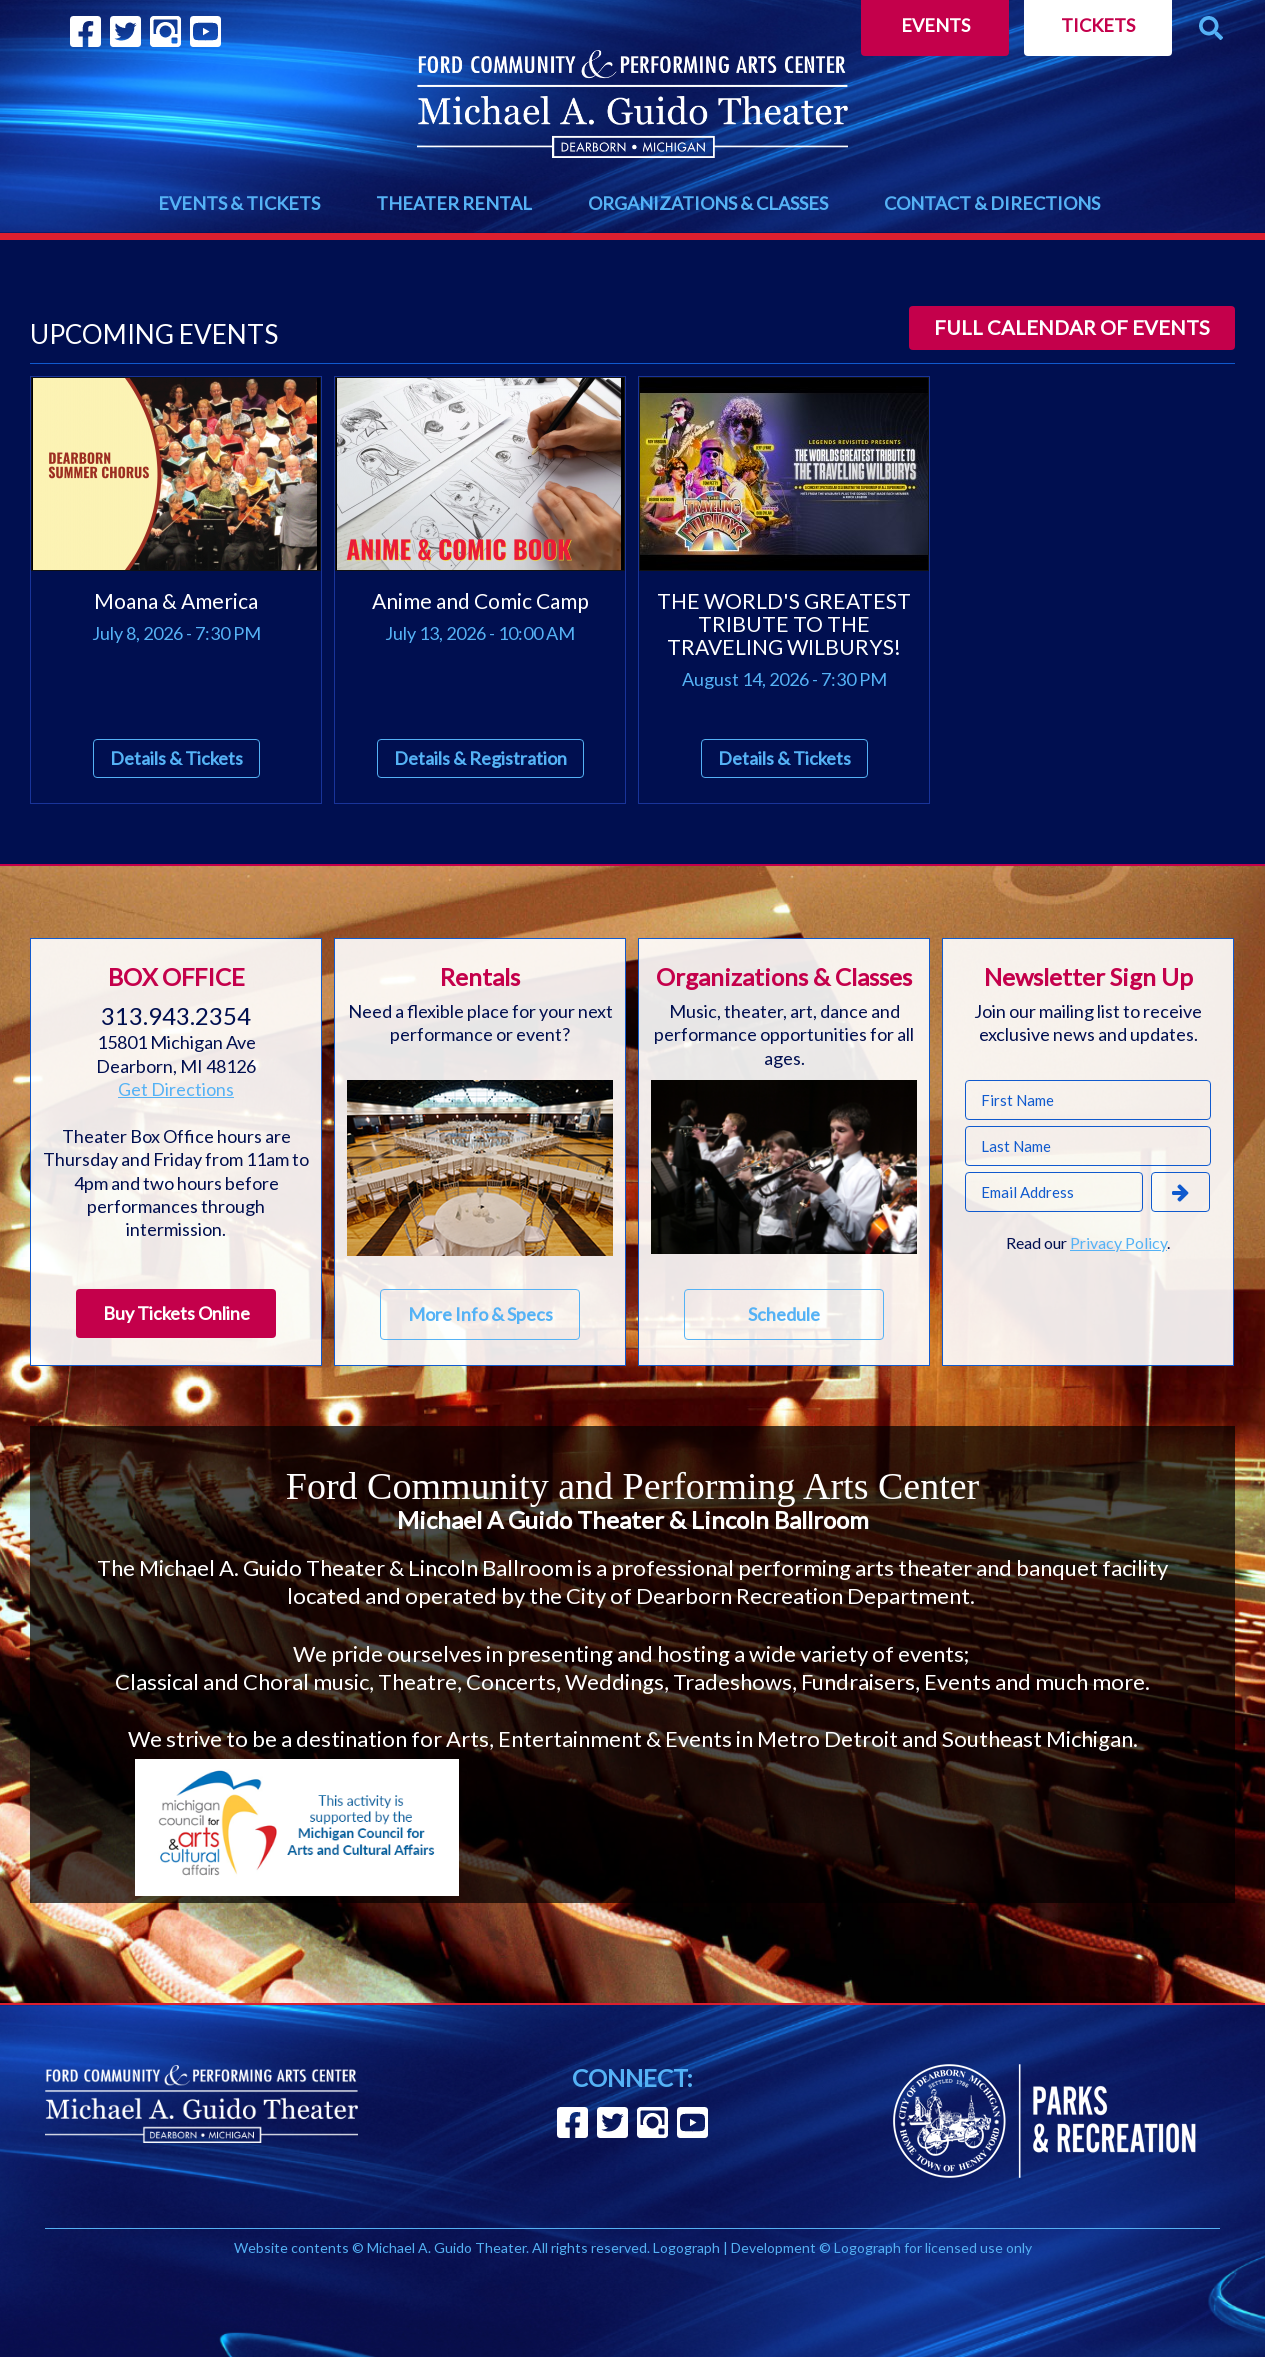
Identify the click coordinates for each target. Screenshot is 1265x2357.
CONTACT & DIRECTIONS (992, 203)
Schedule (784, 1314)
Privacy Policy (1118, 1242)
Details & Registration (480, 758)
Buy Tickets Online (176, 1313)
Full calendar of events (1072, 327)
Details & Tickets (176, 758)
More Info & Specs (480, 1314)
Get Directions (176, 1089)
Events (935, 25)
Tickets (1098, 25)
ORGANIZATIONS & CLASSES (708, 203)
